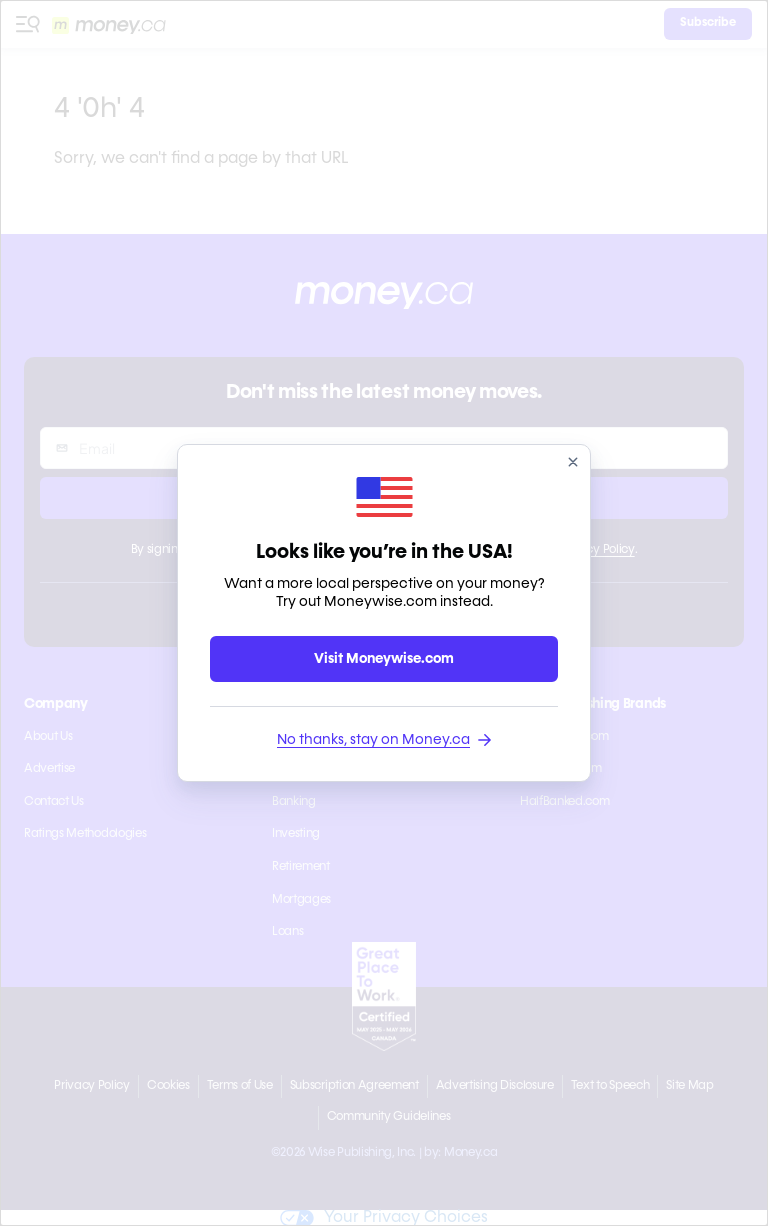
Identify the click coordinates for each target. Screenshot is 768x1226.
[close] (573, 462)
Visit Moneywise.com (384, 659)
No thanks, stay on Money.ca (384, 740)
